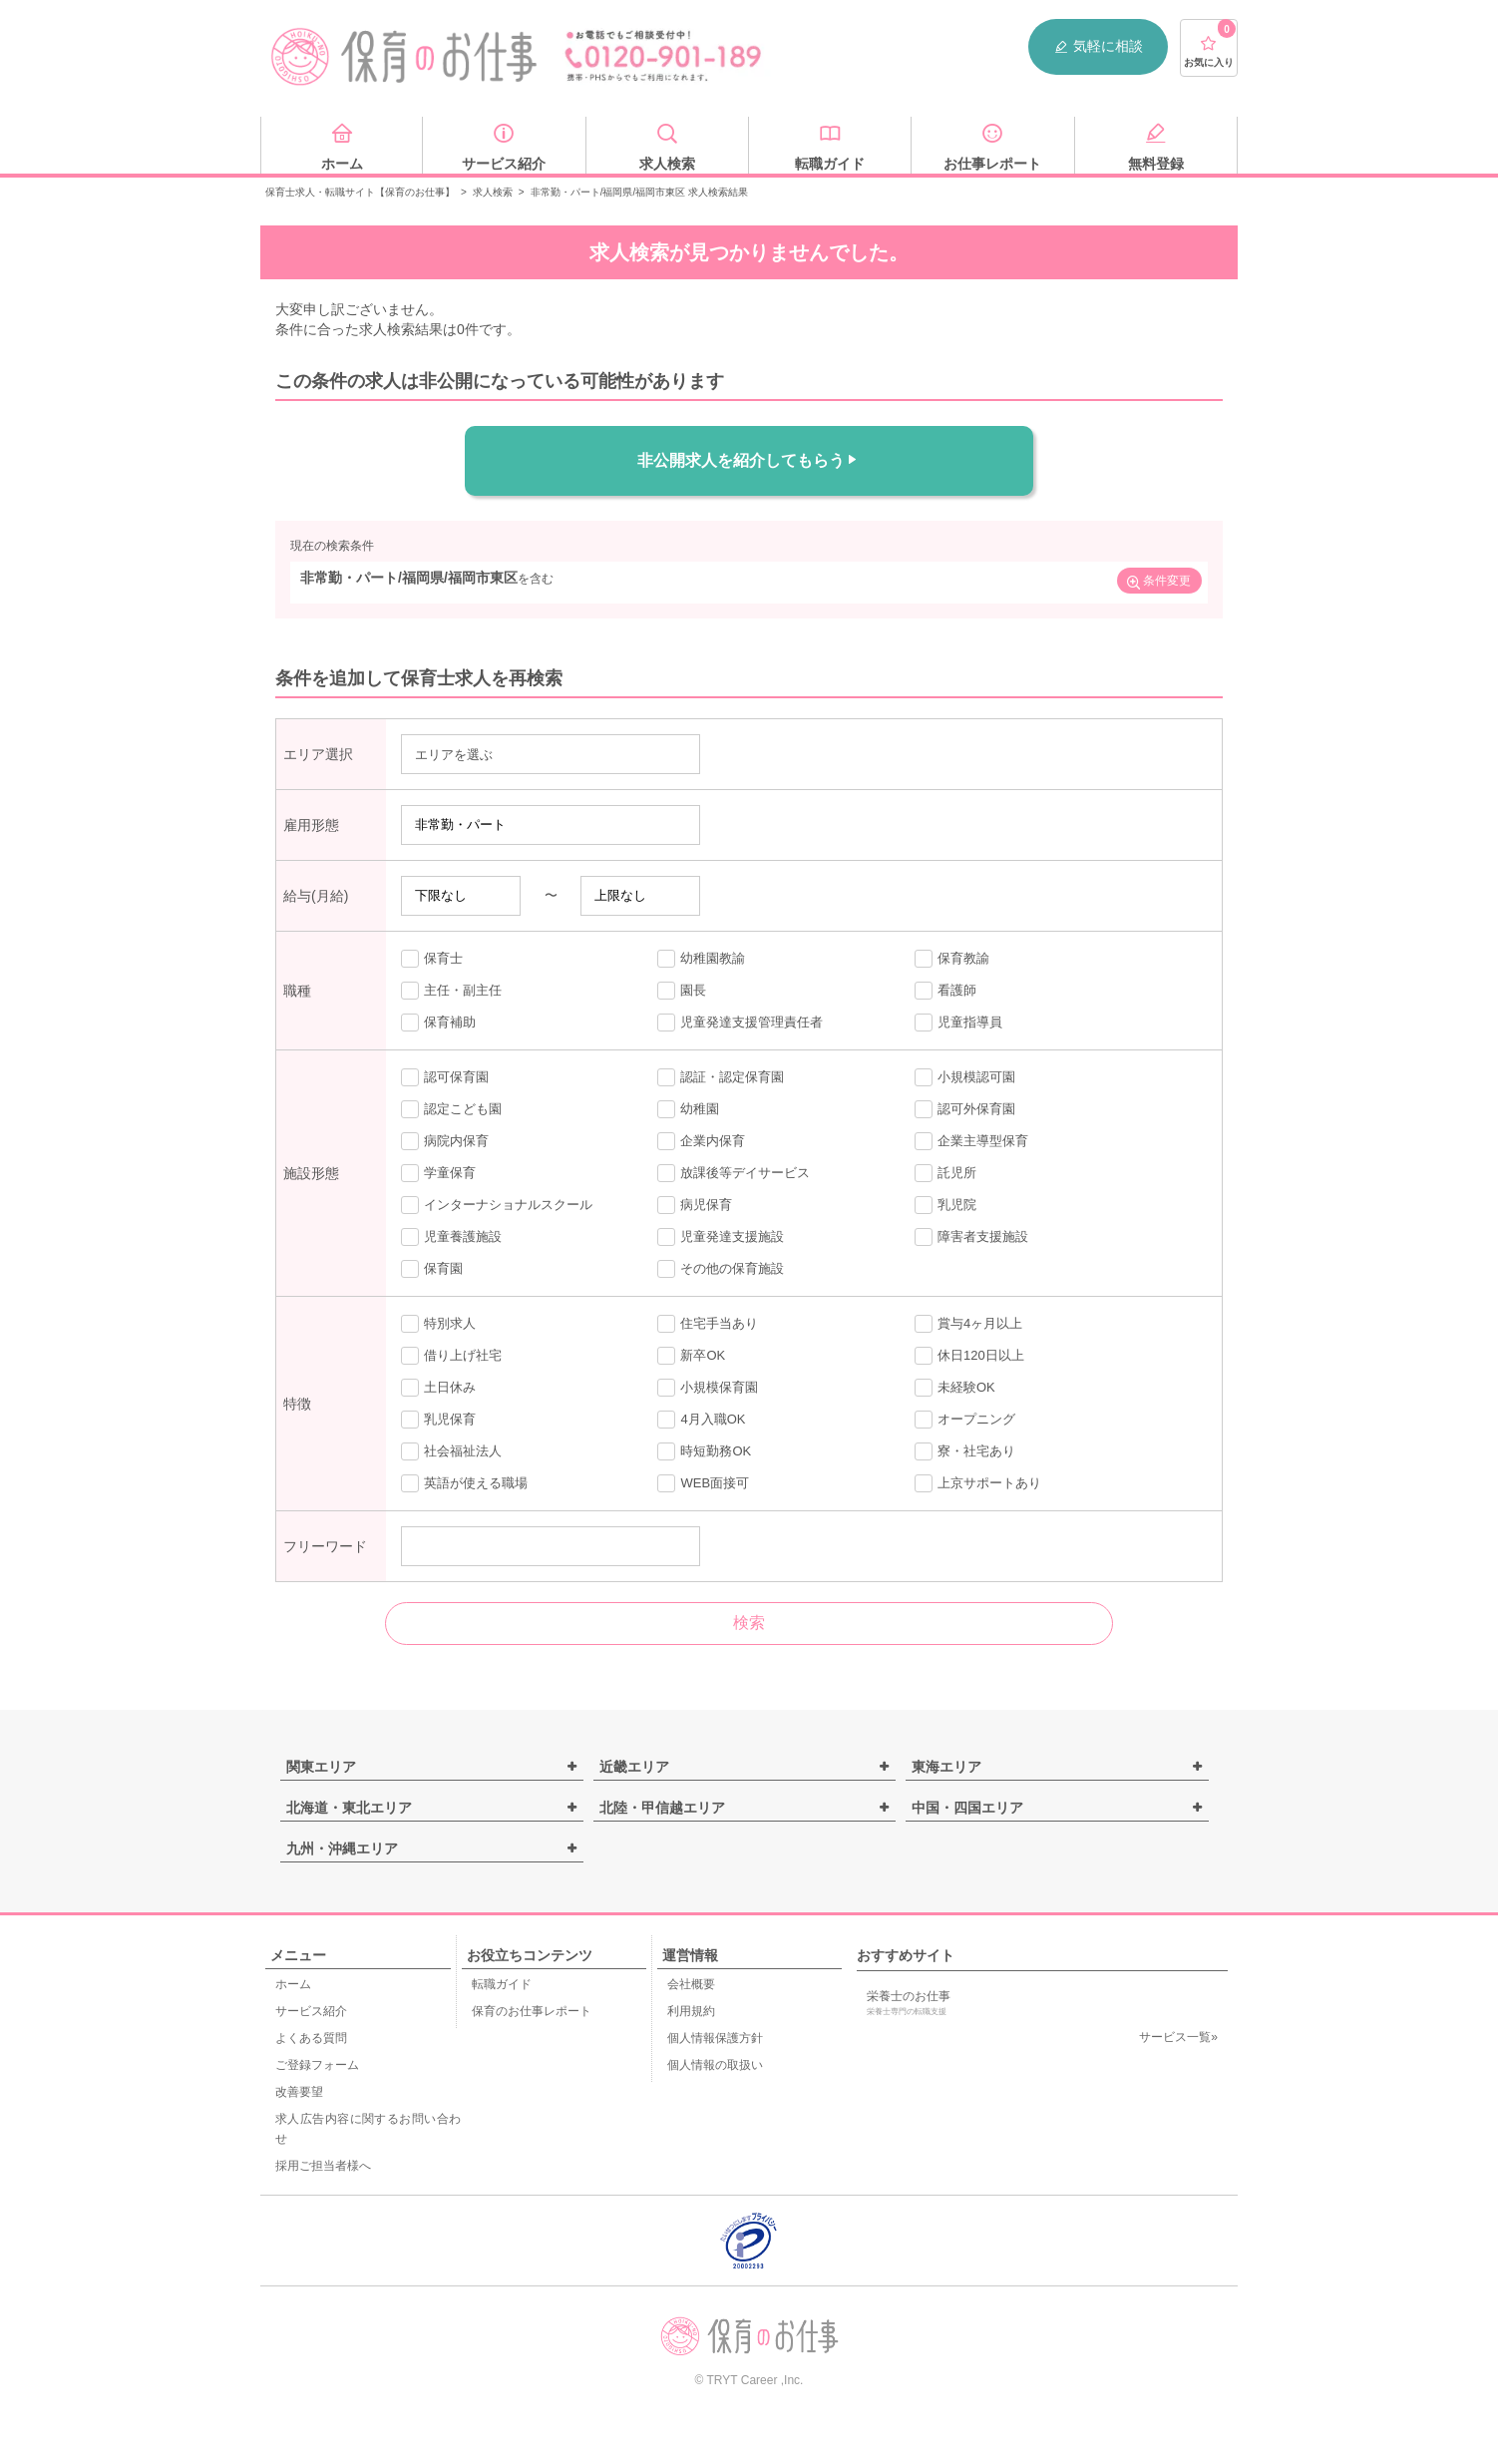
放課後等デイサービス (733, 1173)
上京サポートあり (978, 1483)
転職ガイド (502, 1984)
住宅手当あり (707, 1324)
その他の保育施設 (720, 1269)
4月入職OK (701, 1420)
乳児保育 (438, 1420)
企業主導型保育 (971, 1141)
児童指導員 (958, 1022)
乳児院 (945, 1205)
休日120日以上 (969, 1356)
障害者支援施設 (971, 1237)
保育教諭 (952, 959)
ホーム (293, 1984)
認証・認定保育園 (720, 1077)
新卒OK (691, 1356)
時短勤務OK (704, 1451)
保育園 (432, 1269)
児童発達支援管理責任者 (740, 1022)
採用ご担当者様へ (323, 2166)
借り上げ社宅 (451, 1356)
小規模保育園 (707, 1388)
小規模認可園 (965, 1077)
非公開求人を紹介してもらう (749, 460)
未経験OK (955, 1388)
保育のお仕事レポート (531, 2011)
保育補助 (438, 1022)
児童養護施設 (451, 1237)
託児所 (945, 1173)
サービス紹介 (311, 2011)
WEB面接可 (703, 1483)
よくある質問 (311, 2038)
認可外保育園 (965, 1109)
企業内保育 (701, 1141)
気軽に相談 (1098, 46)
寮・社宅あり (965, 1451)
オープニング (965, 1420)
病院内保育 (445, 1141)
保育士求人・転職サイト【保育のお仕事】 (360, 192)
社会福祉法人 (451, 1451)
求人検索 (493, 192)
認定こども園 (451, 1109)
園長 (681, 991)
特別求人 (438, 1324)
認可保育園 (445, 1077)
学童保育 (438, 1173)
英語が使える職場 (464, 1483)
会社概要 (691, 1984)
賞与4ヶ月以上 (968, 1324)
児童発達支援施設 (720, 1237)
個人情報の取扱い (715, 2065)
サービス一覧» (1178, 2037)
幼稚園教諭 (701, 959)
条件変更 (1158, 583)
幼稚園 (688, 1109)
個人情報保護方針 (715, 2038)
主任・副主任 (451, 991)
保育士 (432, 959)
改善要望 (299, 2092)
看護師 (945, 991)
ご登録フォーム (317, 2065)
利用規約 (691, 2011)
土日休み (438, 1388)
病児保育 (694, 1205)
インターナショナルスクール (496, 1205)
